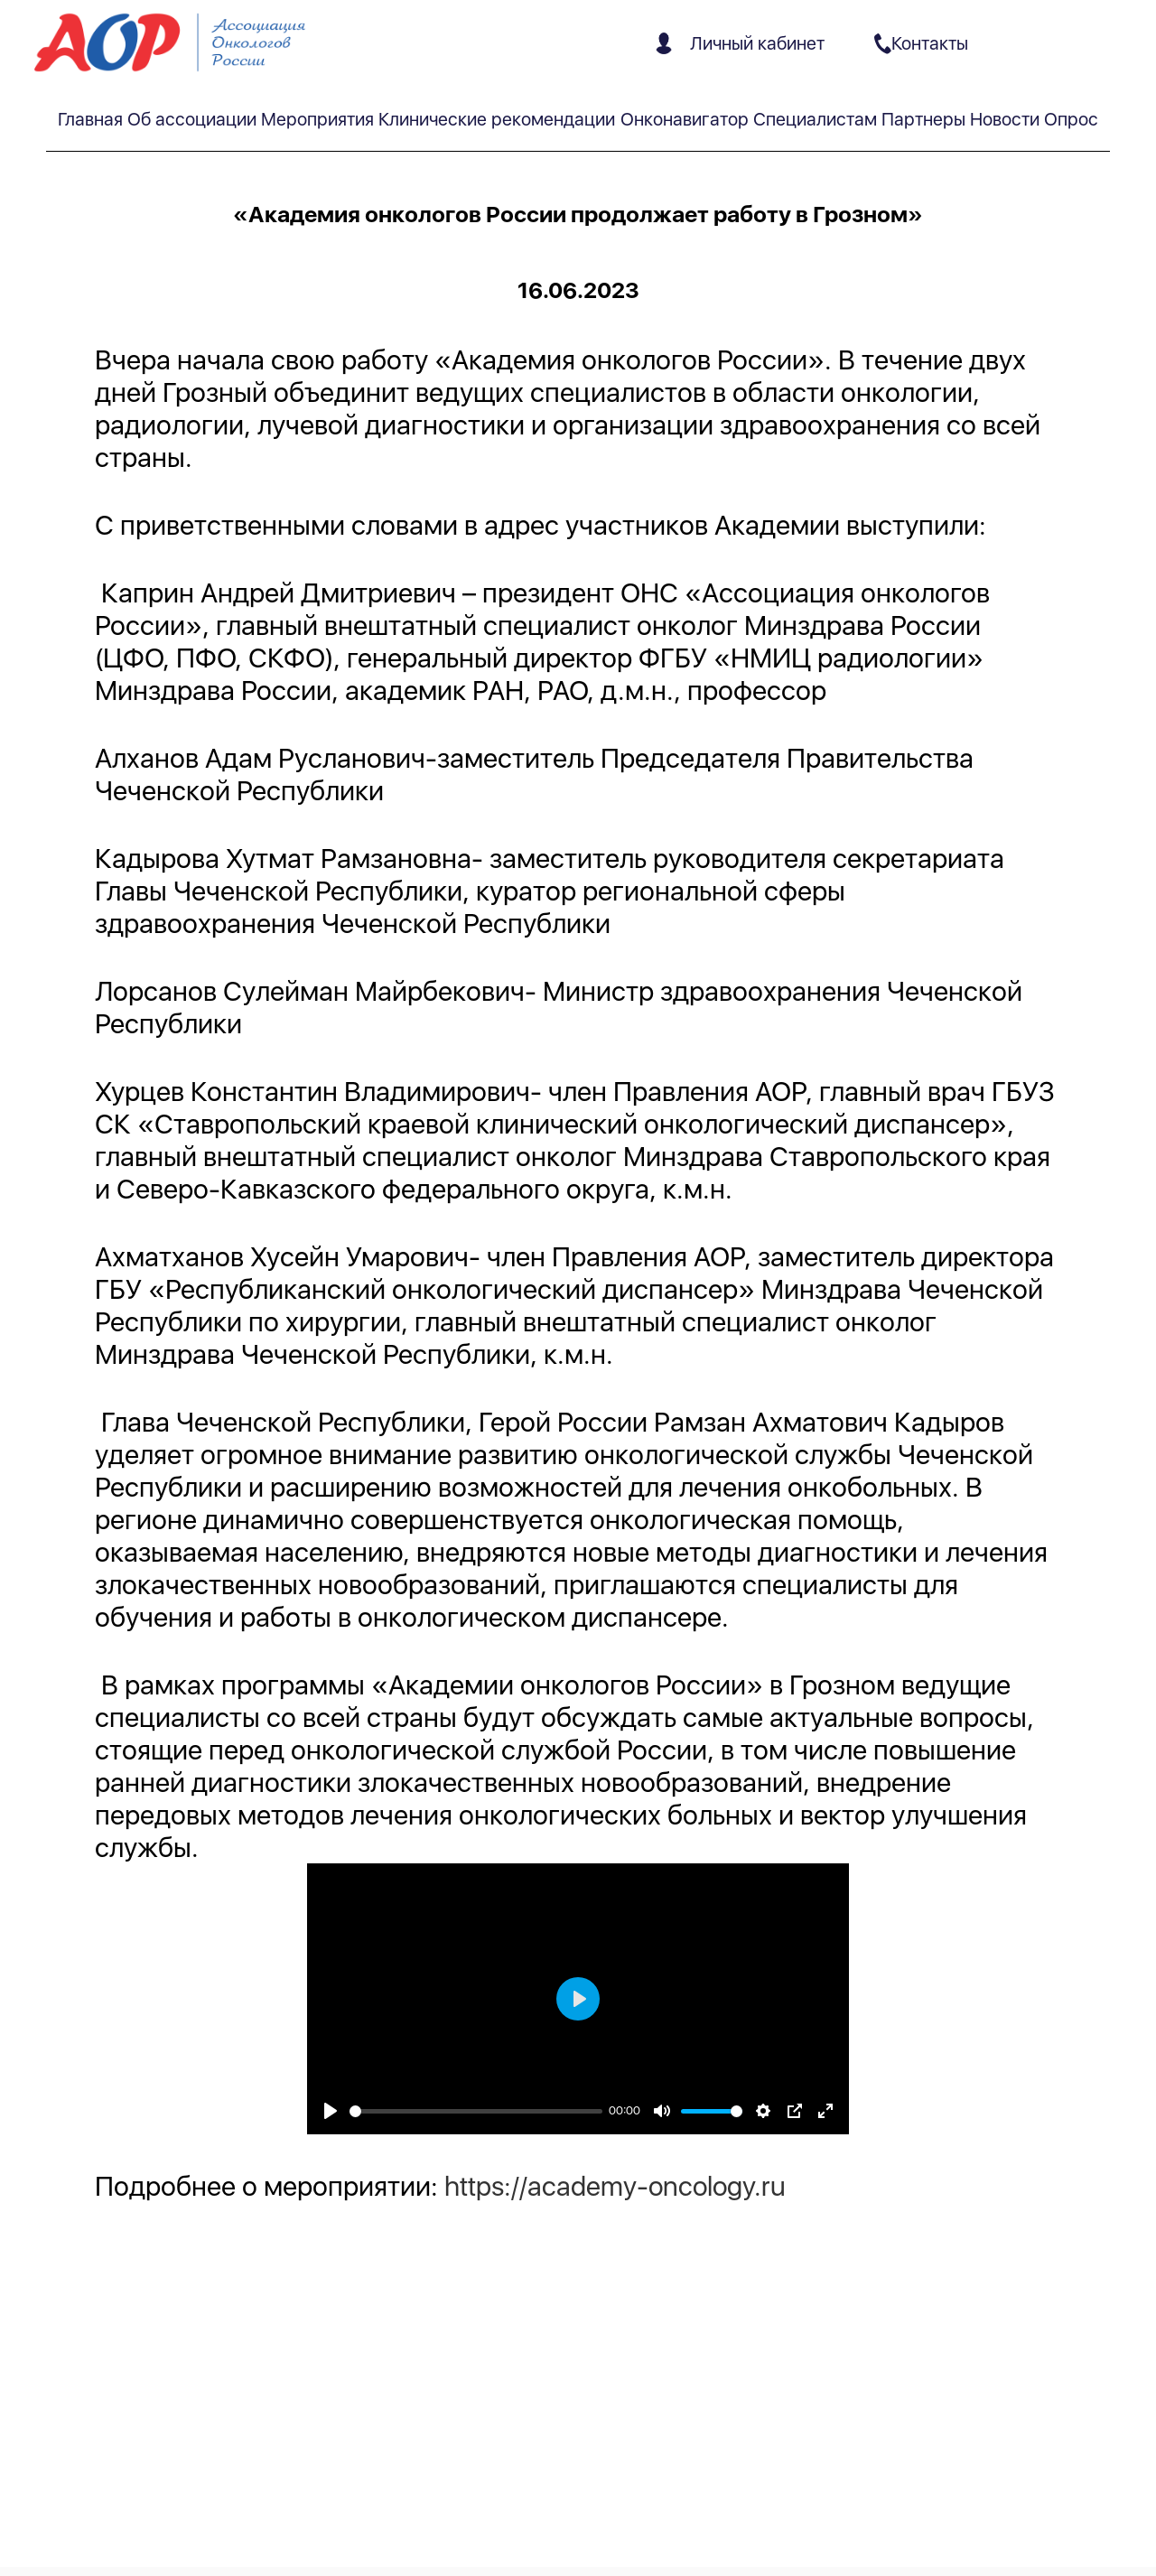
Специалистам (815, 119)
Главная (90, 119)
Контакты (921, 43)
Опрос (1071, 119)
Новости (1004, 119)
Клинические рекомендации (496, 119)
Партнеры (923, 119)
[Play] (330, 2110)
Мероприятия (317, 119)
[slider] (476, 2111)
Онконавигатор (684, 119)
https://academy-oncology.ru (615, 2186)
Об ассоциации (191, 119)
